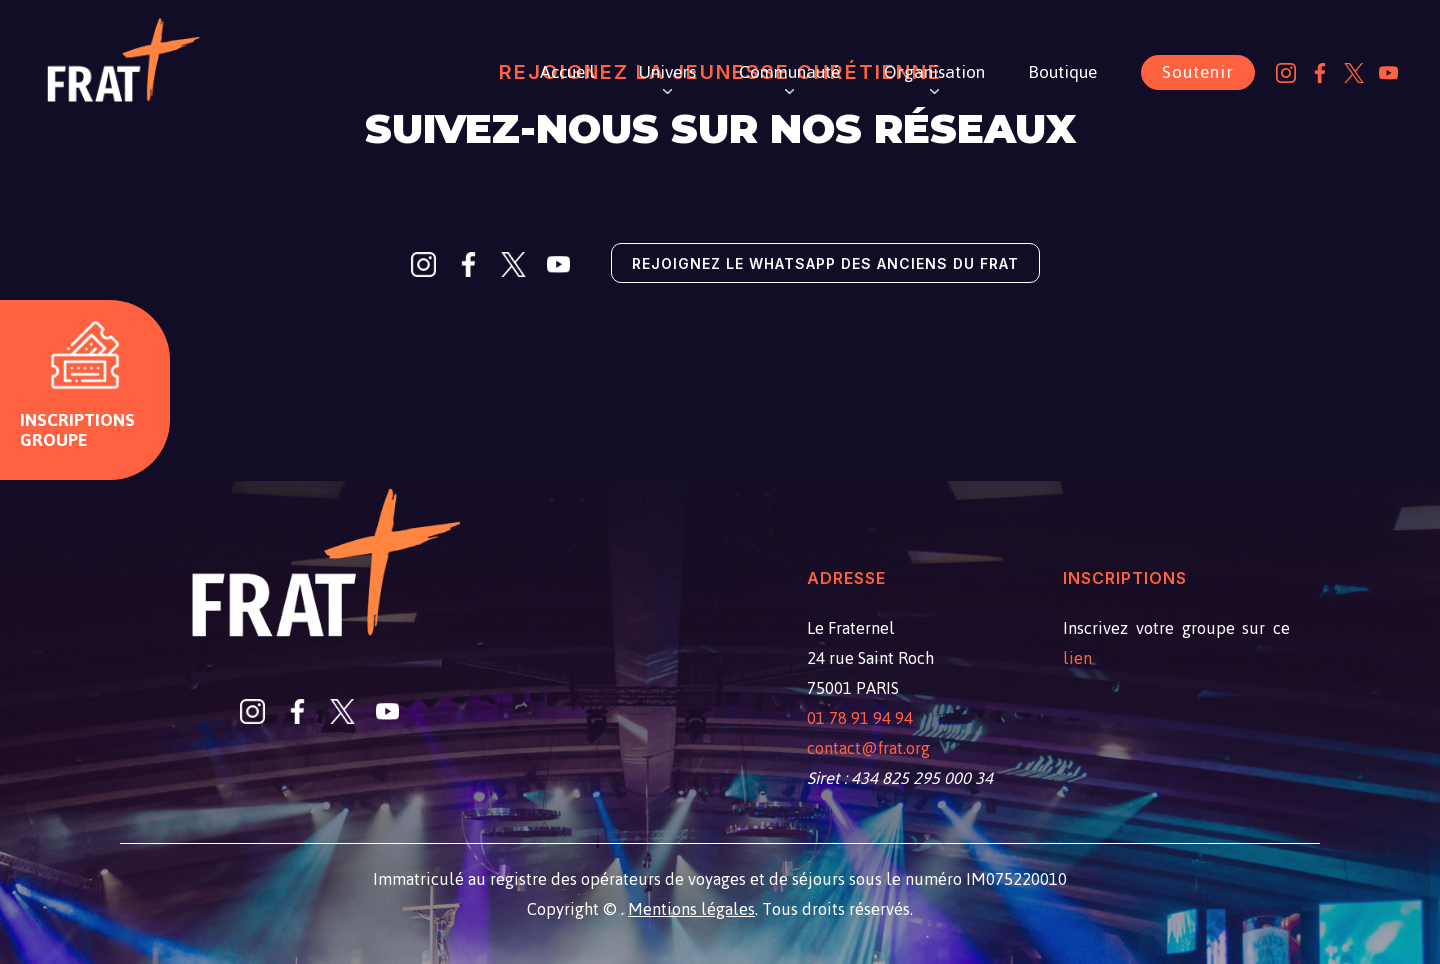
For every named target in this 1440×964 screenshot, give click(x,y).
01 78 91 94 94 (860, 718)
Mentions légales (691, 909)
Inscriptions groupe (77, 430)
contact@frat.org (868, 748)
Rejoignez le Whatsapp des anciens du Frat (825, 263)
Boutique (1062, 72)
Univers (667, 72)
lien (1077, 658)
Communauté (789, 72)
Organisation (934, 72)
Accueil (567, 72)
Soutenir (1198, 72)
